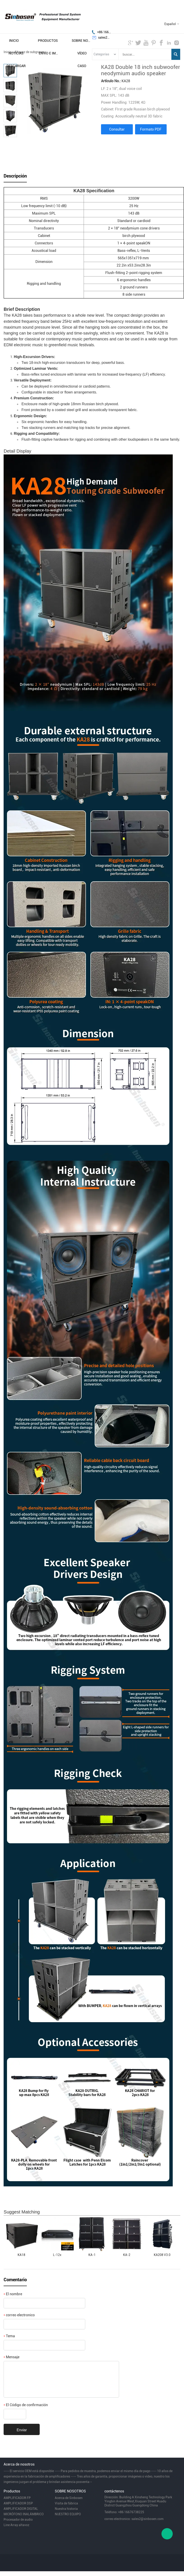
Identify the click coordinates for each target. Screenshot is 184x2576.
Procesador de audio (18, 2519)
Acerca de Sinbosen (69, 2498)
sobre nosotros (82, 41)
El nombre (13, 2294)
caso (82, 66)
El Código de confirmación (26, 2405)
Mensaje (11, 2357)
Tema (9, 2336)
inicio (14, 41)
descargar (16, 66)
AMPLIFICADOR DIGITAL (21, 2508)
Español (170, 24)
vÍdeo (82, 53)
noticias (16, 53)
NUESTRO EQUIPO (68, 2514)
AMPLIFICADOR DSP (18, 2503)
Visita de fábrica (66, 2503)
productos (48, 41)
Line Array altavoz (16, 2525)
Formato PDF (150, 129)
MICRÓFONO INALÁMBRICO (24, 2514)
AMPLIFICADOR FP (17, 2498)
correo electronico (19, 2315)
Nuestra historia (66, 2508)
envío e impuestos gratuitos (49, 53)
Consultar (117, 129)
